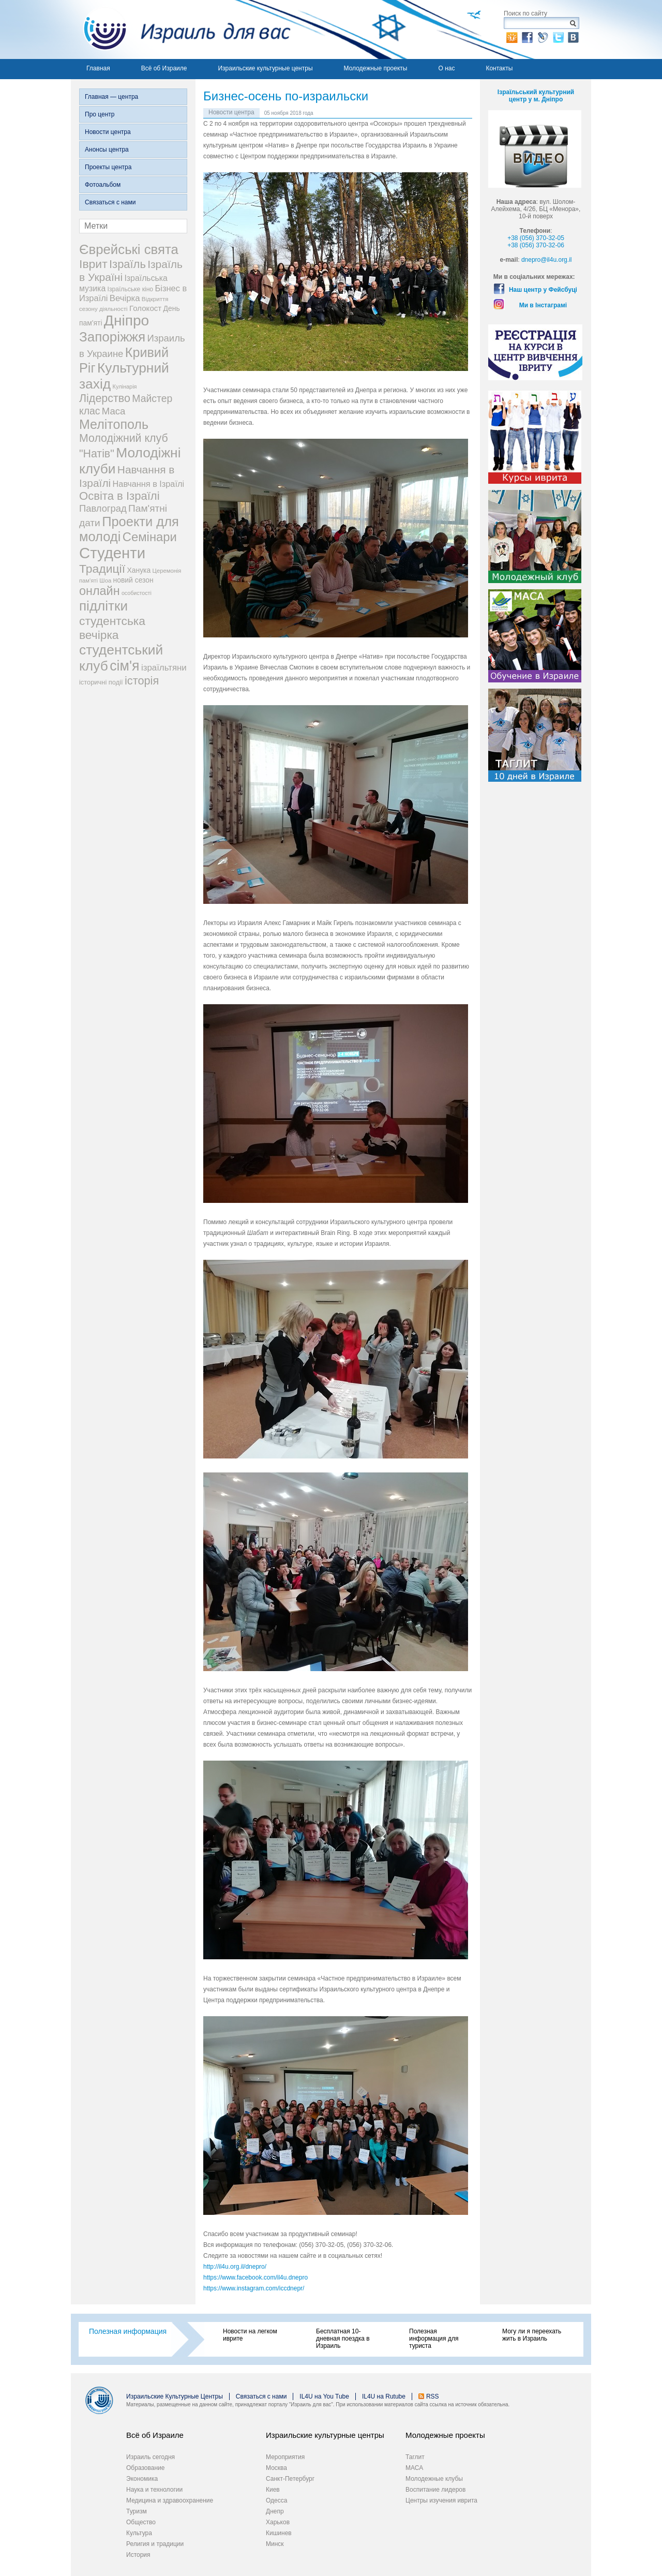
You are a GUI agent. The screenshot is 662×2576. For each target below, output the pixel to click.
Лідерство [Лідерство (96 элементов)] (104, 398)
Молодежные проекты (376, 68)
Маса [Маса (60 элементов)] (113, 411)
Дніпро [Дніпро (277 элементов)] (126, 320)
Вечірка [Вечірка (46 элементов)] (125, 298)
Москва (276, 2467)
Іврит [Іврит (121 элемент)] (93, 264)
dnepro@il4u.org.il (546, 259)
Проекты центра (108, 167)
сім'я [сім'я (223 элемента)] (124, 666)
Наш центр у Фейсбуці (543, 289)
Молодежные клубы (434, 2478)
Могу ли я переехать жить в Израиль (531, 2335)
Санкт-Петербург (290, 2478)
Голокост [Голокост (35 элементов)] (145, 308)
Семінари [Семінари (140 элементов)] (150, 537)
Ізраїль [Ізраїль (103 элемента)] (127, 264)
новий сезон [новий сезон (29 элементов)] (133, 580)
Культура (139, 2533)
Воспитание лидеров (435, 2489)
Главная (98, 68)
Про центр (100, 114)
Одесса (276, 2500)
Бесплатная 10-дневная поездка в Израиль (343, 2338)
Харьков (278, 2522)
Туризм (136, 2511)
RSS (432, 2396)
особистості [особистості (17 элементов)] (137, 593)
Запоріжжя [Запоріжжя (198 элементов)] (112, 337)
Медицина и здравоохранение (169, 2500)
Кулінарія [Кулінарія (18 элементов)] (125, 386)
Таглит (415, 2457)
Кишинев (279, 2533)
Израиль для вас (181, 29)
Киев (273, 2489)
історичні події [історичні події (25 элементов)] (101, 682)
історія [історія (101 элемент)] (142, 680)
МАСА (414, 2467)
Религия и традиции (155, 2544)
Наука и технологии (154, 2489)
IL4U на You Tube (324, 2396)
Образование (145, 2467)
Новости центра (108, 132)
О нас (446, 68)
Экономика (142, 2478)
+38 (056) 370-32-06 (535, 245)
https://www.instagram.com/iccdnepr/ (253, 2288)
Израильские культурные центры (265, 68)
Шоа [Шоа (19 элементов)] (105, 580)
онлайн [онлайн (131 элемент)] (99, 591)
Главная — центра (111, 96)
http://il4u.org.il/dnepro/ (234, 2266)
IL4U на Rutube (383, 2396)
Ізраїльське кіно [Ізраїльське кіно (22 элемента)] (131, 289)
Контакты (499, 68)
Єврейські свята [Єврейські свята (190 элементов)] (128, 249)
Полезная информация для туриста (433, 2338)
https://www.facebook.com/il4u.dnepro (255, 2277)
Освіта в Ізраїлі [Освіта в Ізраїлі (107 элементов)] (119, 495)
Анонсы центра (107, 149)
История (138, 2554)
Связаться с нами (110, 202)
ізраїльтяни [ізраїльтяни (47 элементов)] (164, 668)
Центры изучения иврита (441, 2500)
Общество (141, 2522)
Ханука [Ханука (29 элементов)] (139, 570)
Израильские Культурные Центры (174, 2396)
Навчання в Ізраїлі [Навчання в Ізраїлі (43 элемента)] (149, 483)
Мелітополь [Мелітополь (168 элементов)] (113, 424)
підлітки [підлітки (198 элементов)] (103, 606)
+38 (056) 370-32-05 (535, 238)
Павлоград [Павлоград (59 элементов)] (103, 508)
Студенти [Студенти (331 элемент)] (112, 552)
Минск (275, 2544)
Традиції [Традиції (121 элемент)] (102, 568)
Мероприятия (285, 2457)
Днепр (275, 2511)
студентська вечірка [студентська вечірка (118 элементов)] (112, 628)
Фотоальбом (103, 184)
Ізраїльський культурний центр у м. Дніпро (536, 95)
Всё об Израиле (164, 68)
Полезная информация (128, 2331)
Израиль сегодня (150, 2457)
